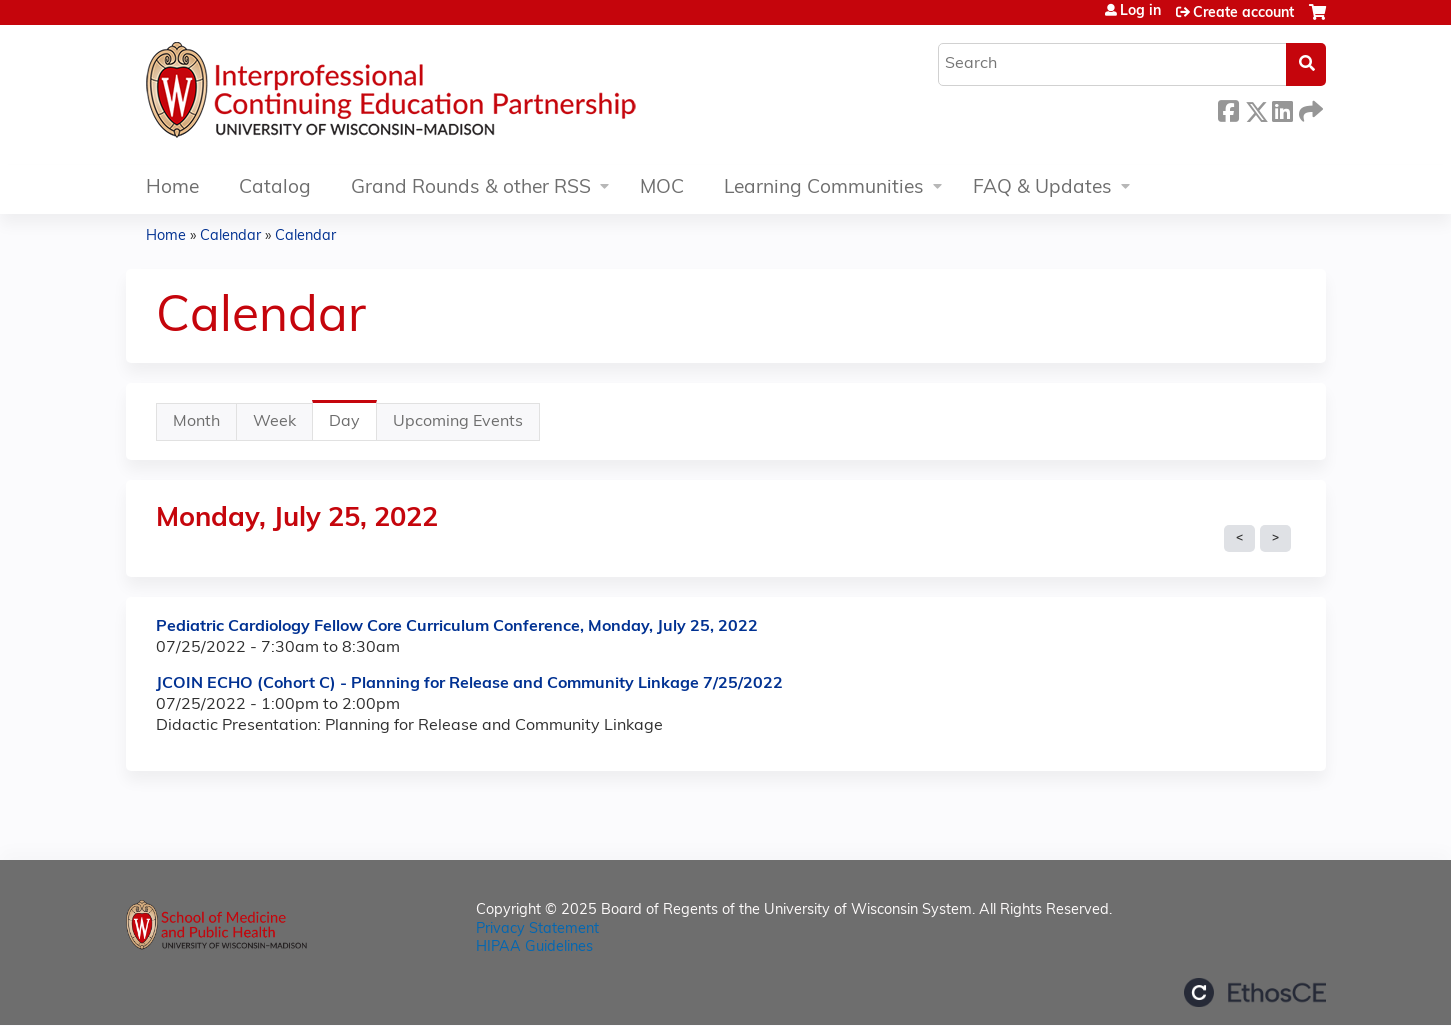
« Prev (1239, 539)
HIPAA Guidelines (534, 947)
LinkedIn (1282, 108)
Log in (1140, 12)
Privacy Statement (537, 929)
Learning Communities (824, 188)
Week (274, 422)
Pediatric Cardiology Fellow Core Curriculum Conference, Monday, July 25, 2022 (457, 627)
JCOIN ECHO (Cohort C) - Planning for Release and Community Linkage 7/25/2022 (469, 684)
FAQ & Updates (1042, 188)
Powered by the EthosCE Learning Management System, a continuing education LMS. (1255, 992)
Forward (1309, 108)
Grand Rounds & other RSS (471, 188)
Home (172, 188)
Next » (1275, 539)
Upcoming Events (458, 422)
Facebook (1228, 108)
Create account (1243, 13)
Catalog (275, 188)
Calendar (230, 236)
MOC (662, 188)
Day (353, 426)
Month (196, 422)
